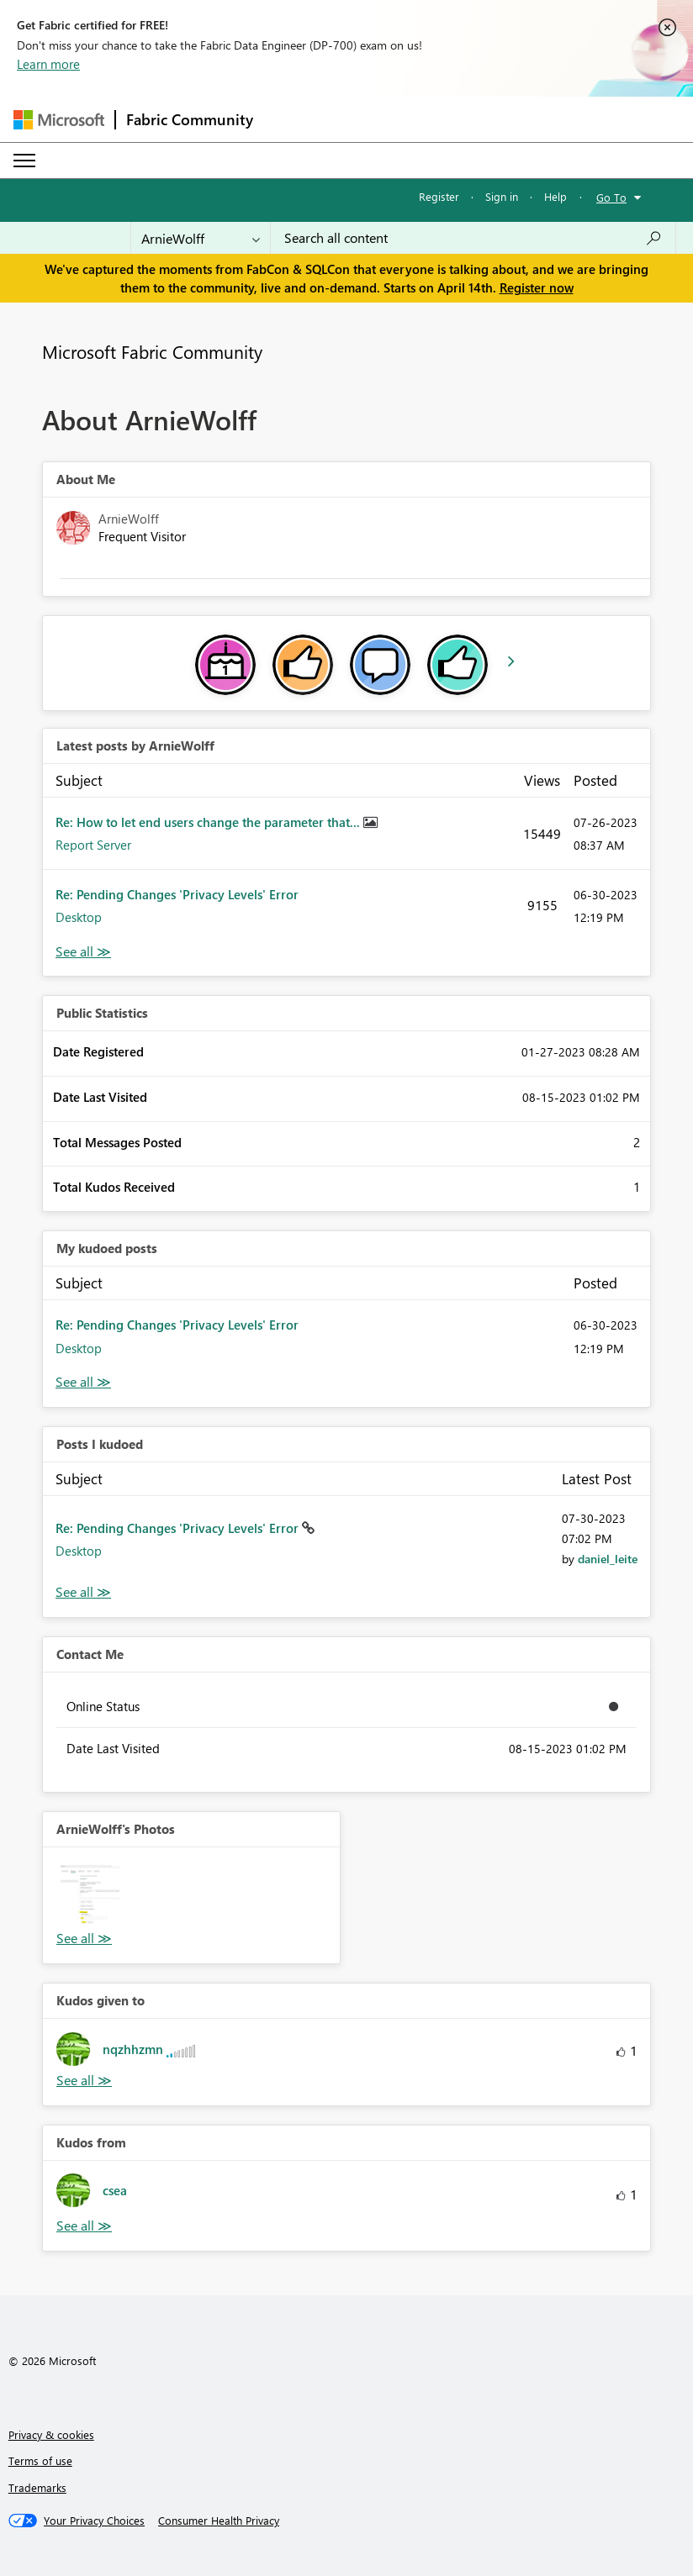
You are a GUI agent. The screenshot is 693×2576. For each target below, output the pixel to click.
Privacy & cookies (51, 2434)
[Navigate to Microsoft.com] (58, 119)
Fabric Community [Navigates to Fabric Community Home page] (189, 119)
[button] (90, 1894)
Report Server (93, 844)
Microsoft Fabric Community (152, 351)
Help (555, 196)
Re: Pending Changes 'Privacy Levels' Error (177, 894)
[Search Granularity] (200, 238)
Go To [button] (611, 197)
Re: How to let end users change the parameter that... (209, 822)
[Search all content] (473, 238)
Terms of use (40, 2460)
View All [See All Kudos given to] (84, 2080)
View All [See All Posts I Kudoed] (83, 1592)
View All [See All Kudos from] (84, 2226)
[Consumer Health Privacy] (218, 2520)
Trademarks (37, 2487)
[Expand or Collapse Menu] (24, 160)
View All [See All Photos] (84, 1938)
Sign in (501, 196)
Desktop (79, 917)
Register (439, 196)
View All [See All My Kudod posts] (83, 1382)
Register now (537, 287)
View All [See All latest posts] (83, 951)
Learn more (48, 63)
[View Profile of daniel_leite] (607, 1559)
